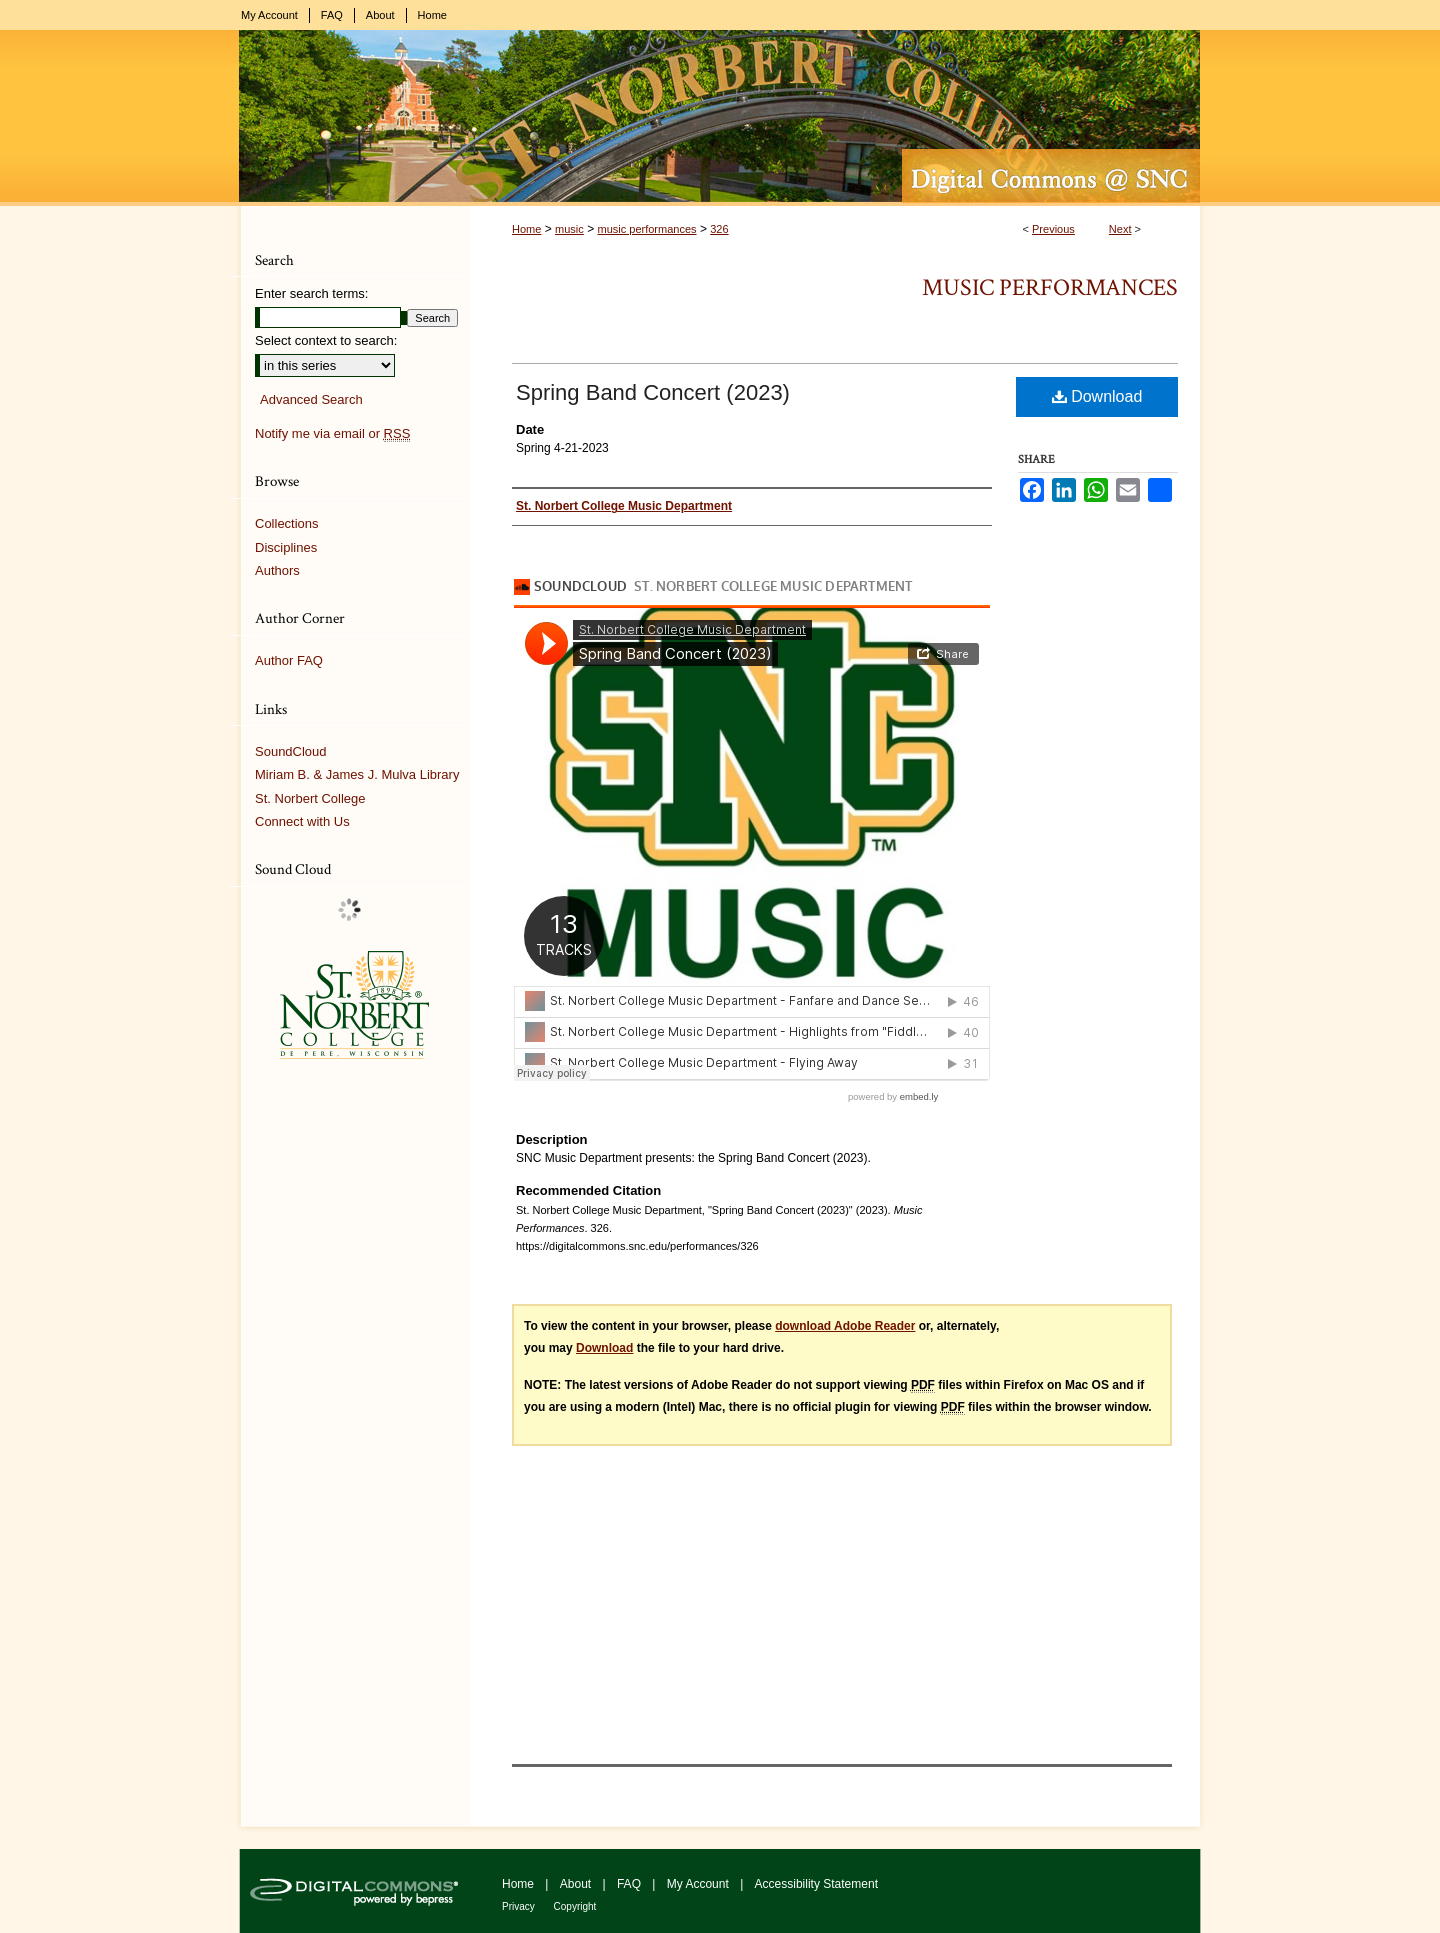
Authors (277, 570)
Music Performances (1050, 287)
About (577, 1884)
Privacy (520, 1906)
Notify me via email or (332, 434)
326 (719, 229)
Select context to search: (326, 340)
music (569, 229)
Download (1097, 396)
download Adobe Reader (845, 1326)
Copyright (575, 1906)
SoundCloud (291, 751)
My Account (699, 1884)
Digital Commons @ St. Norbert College (720, 118)
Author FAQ (289, 660)
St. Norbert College (310, 798)
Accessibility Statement (816, 1884)
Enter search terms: (311, 293)
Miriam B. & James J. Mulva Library (357, 774)
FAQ (630, 1884)
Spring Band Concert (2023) (653, 392)
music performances (646, 229)
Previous (1053, 229)
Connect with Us (302, 821)
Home (526, 229)
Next (1120, 229)
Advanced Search (311, 399)
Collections (287, 523)
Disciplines (286, 547)
